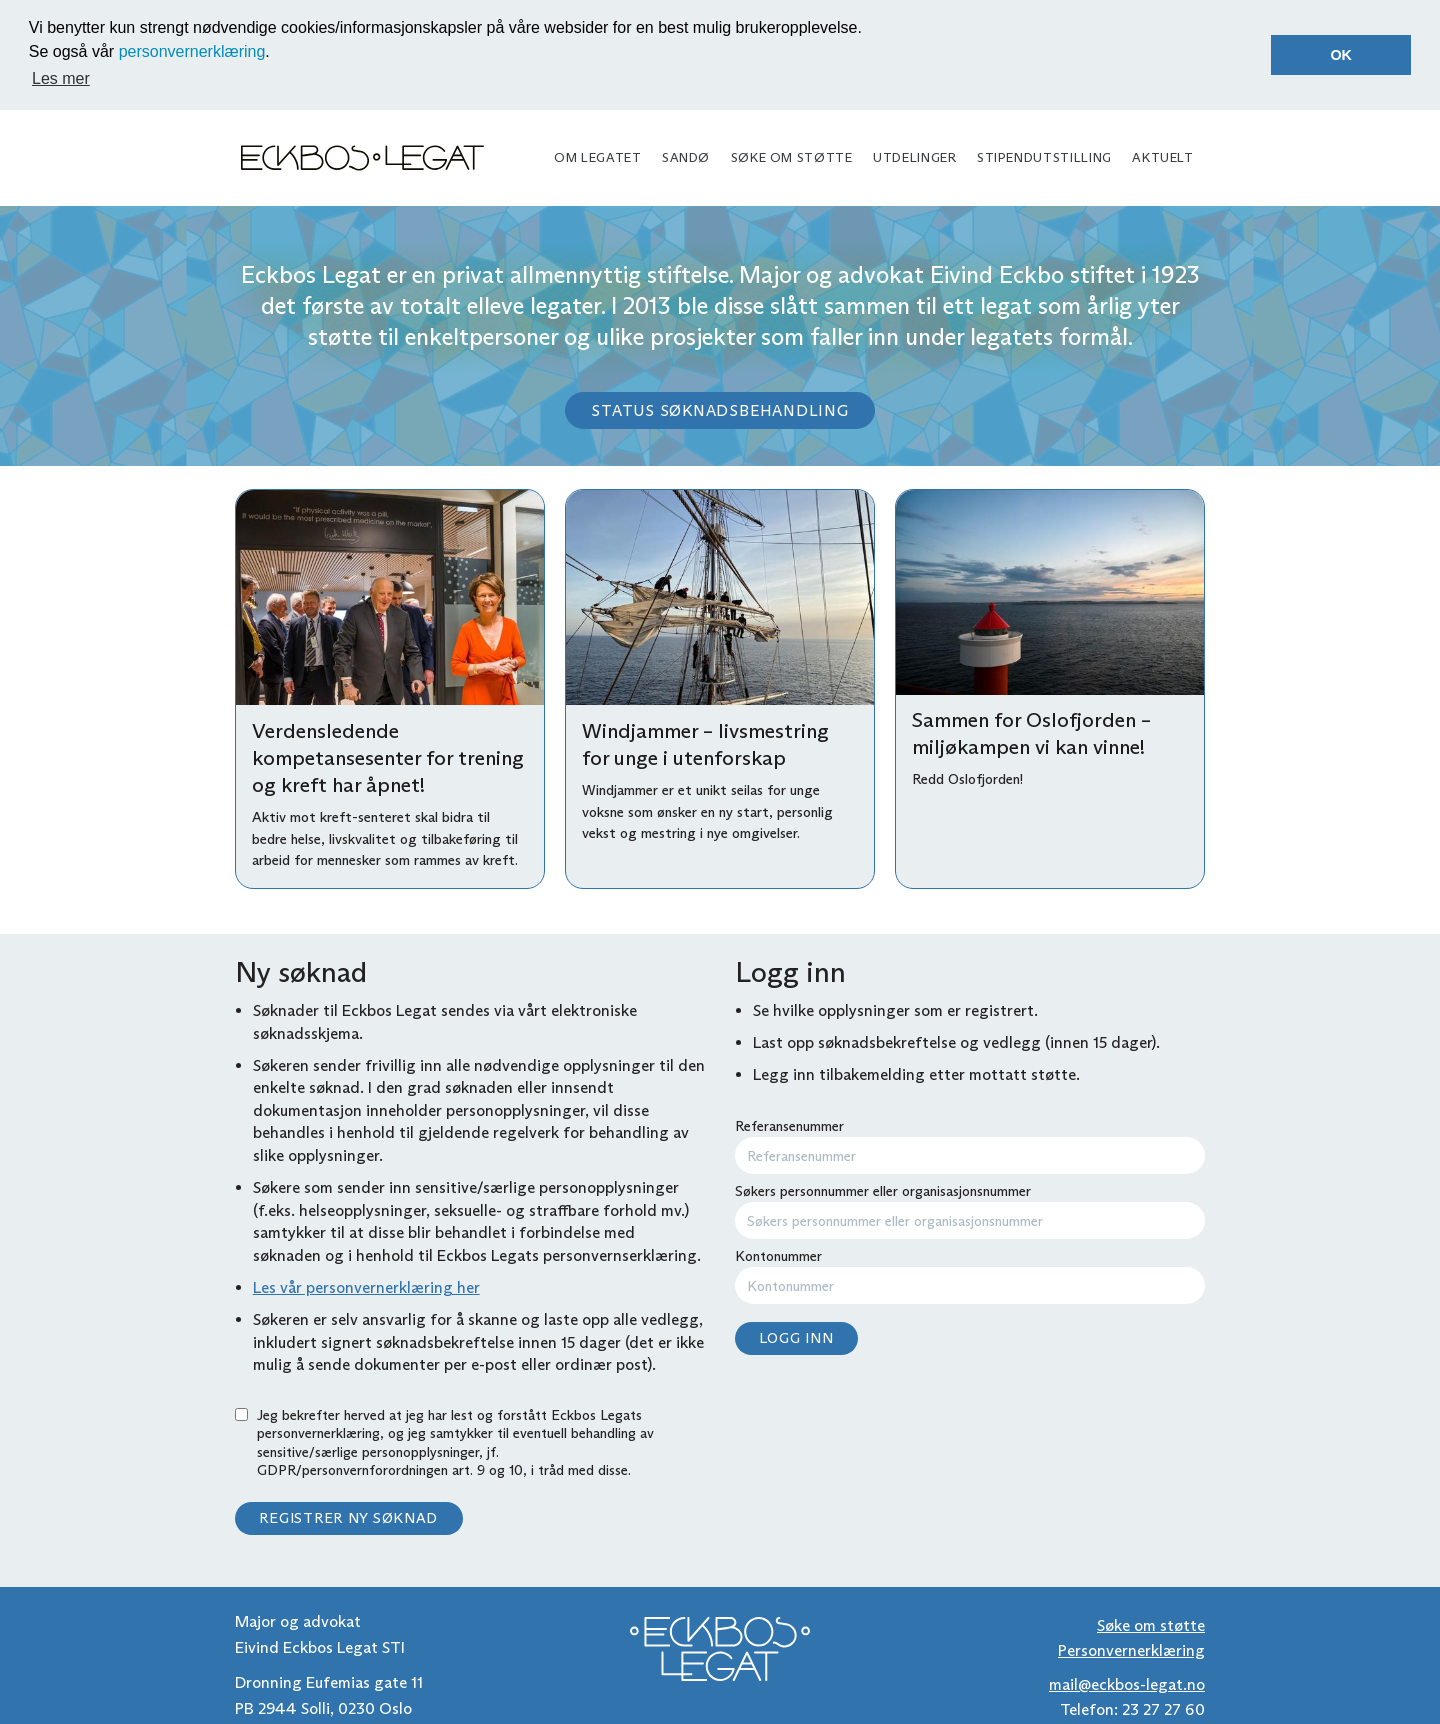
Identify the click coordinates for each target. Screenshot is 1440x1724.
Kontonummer (970, 1274)
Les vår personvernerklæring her (366, 1285)
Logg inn (796, 1336)
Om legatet (597, 155)
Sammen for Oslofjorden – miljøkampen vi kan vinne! (1031, 732)
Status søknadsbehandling (719, 409)
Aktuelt (1162, 155)
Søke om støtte (792, 155)
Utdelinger (914, 155)
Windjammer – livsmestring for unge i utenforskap (705, 743)
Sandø (686, 155)
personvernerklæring (192, 51)
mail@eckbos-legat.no (1127, 1682)
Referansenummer (970, 1144)
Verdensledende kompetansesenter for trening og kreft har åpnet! (388, 757)
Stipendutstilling (1044, 155)
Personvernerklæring (1131, 1649)
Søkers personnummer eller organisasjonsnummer (970, 1209)
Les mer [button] (61, 78)
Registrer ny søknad (348, 1517)
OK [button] (1341, 55)
